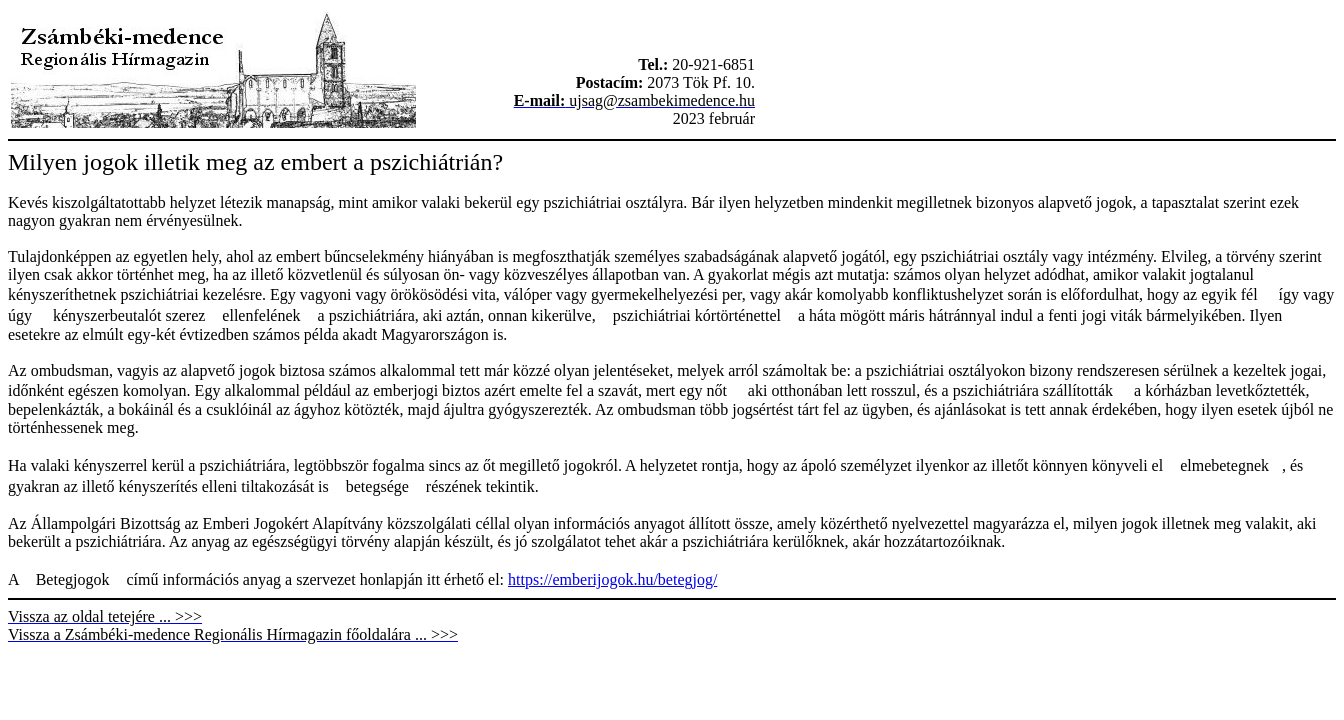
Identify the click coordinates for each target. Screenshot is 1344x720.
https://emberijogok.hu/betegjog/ (612, 579)
